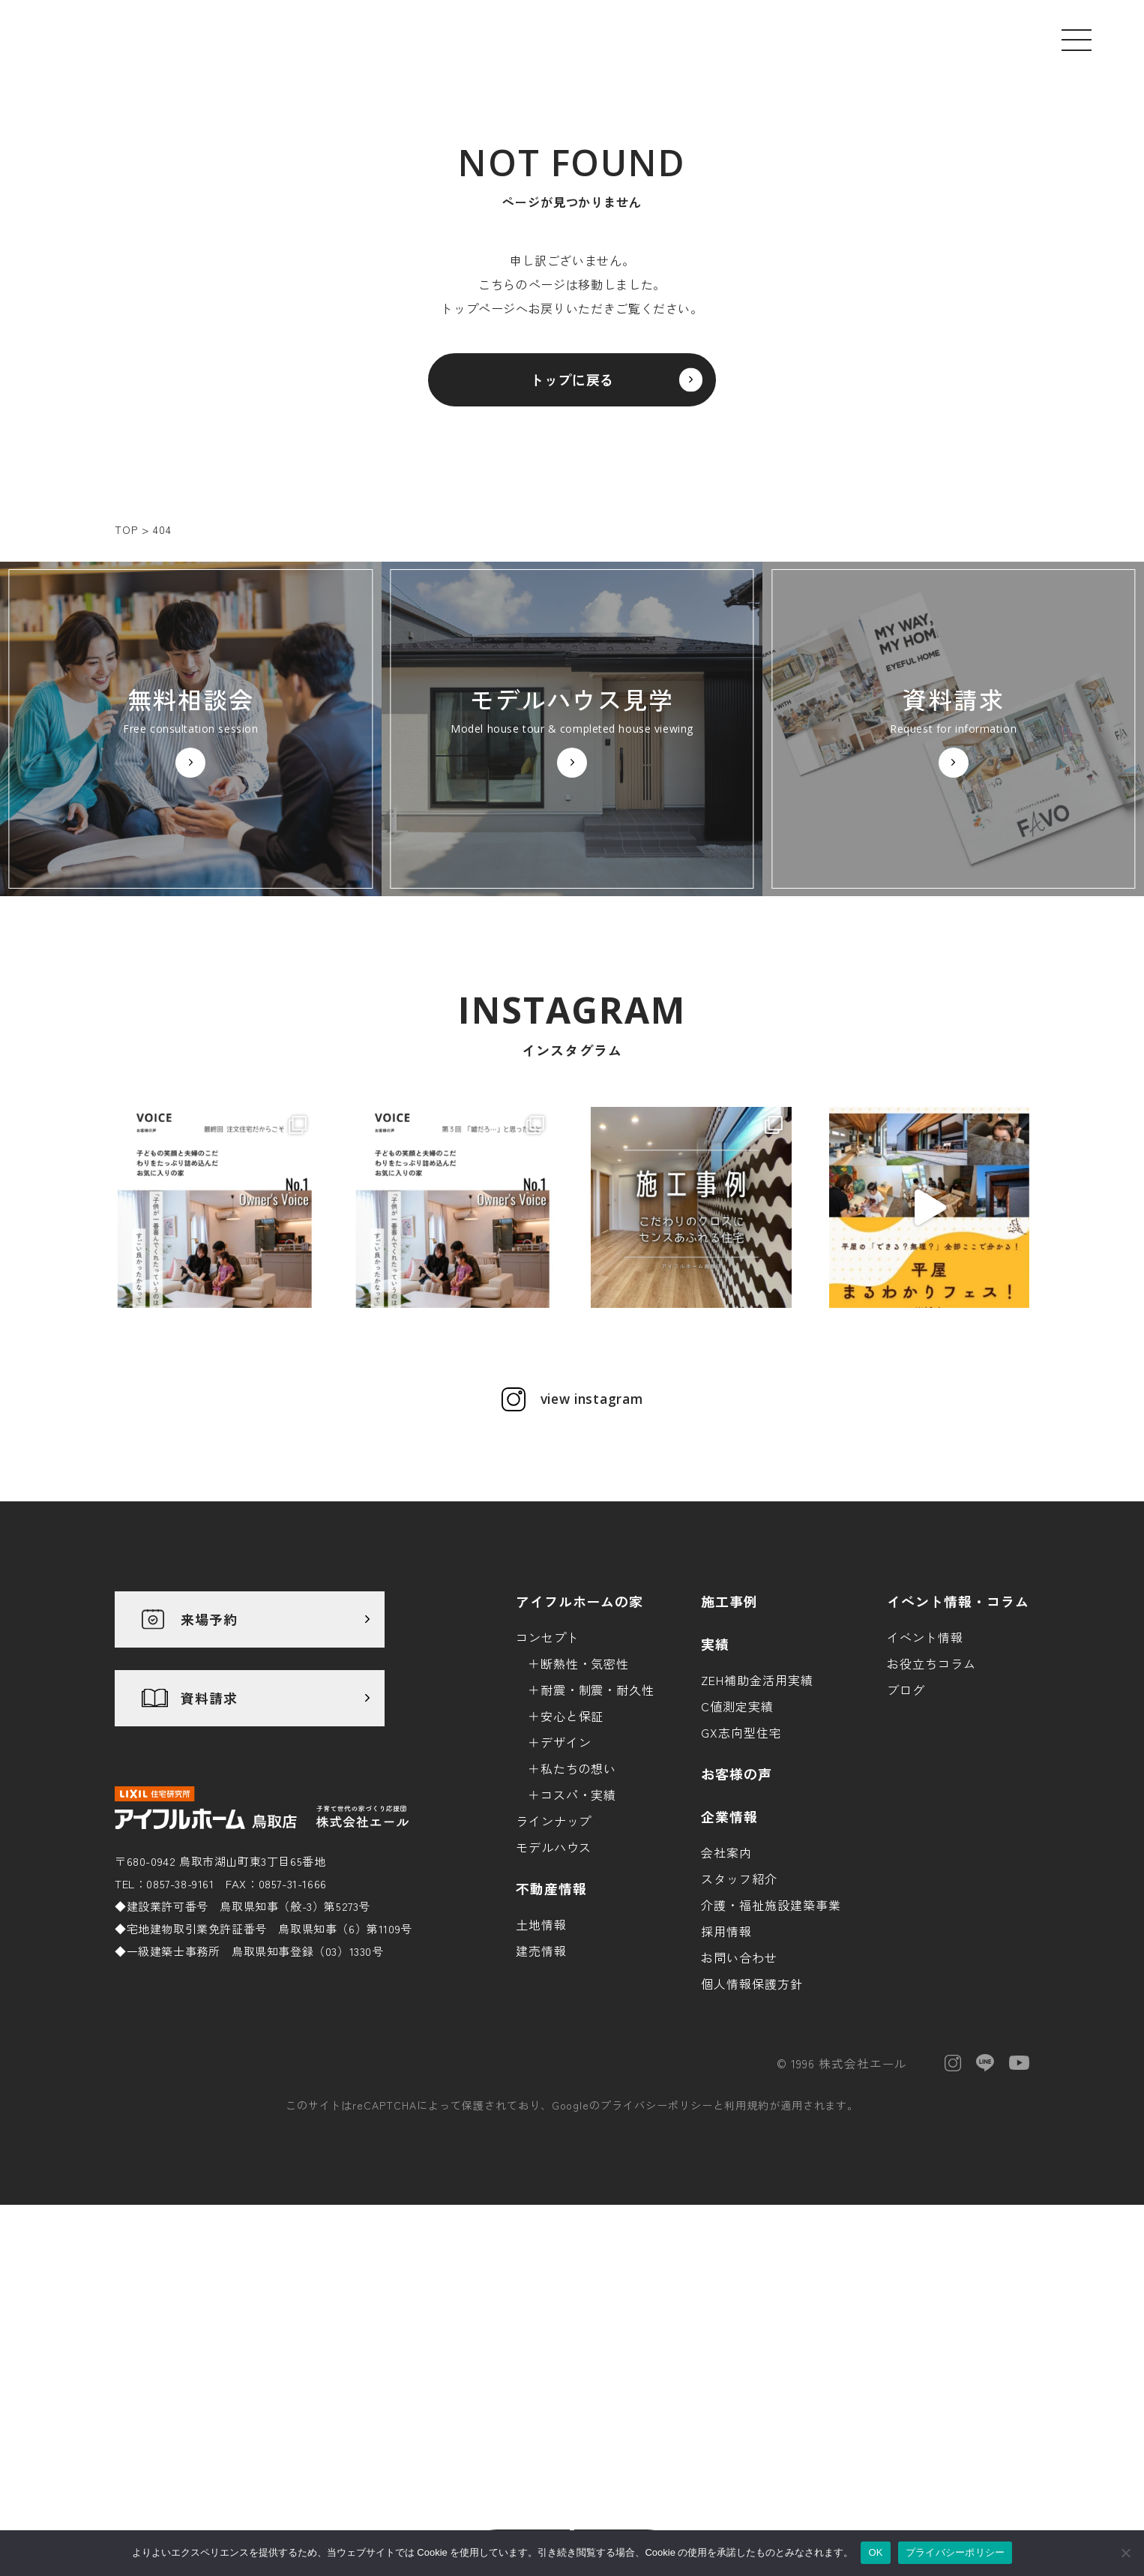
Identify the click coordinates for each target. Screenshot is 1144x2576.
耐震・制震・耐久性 (598, 1839)
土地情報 (541, 2074)
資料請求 (209, 1848)
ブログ (906, 1839)
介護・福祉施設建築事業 (771, 2054)
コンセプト (547, 1786)
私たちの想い (579, 1918)
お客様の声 (736, 1923)
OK (875, 2552)
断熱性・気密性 (585, 1813)
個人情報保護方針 (752, 2133)
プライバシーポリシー (656, 2255)
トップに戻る (572, 387)
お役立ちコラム (931, 1813)
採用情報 (726, 2080)
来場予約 (209, 1769)
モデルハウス (554, 1996)
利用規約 (746, 2255)
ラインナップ (554, 1970)
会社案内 (726, 2002)
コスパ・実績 (579, 1944)
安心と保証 (572, 1865)
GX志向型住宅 (741, 1882)
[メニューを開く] (1076, 39)
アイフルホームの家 (580, 1750)
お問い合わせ (739, 2107)
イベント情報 (925, 1786)
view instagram (591, 1549)
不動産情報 (551, 2037)
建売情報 (541, 2100)
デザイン (566, 1891)
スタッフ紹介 (739, 2028)
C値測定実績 (737, 1855)
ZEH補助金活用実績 (757, 1829)
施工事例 (729, 1750)
